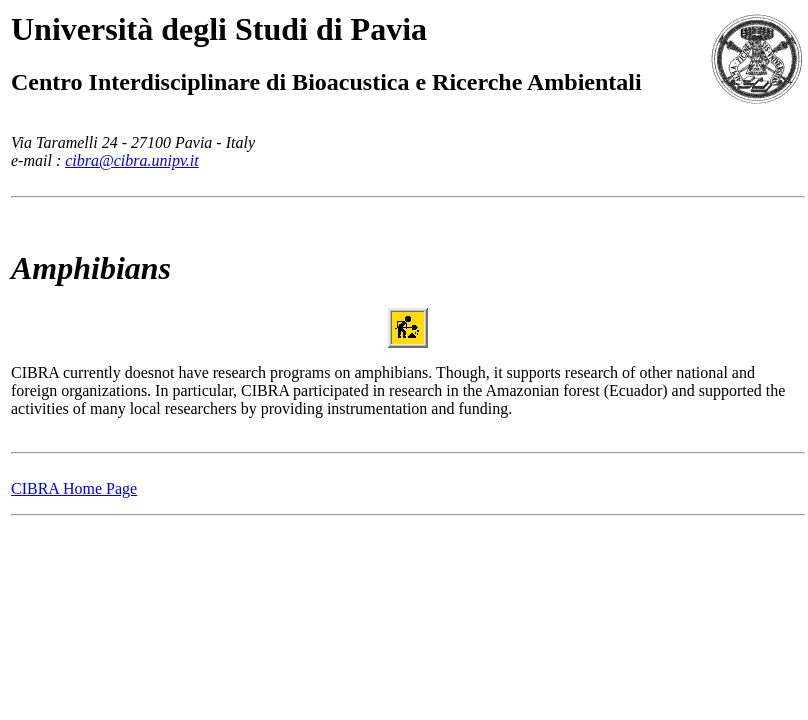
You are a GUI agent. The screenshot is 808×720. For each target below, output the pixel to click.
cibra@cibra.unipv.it (132, 160)
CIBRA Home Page (74, 488)
